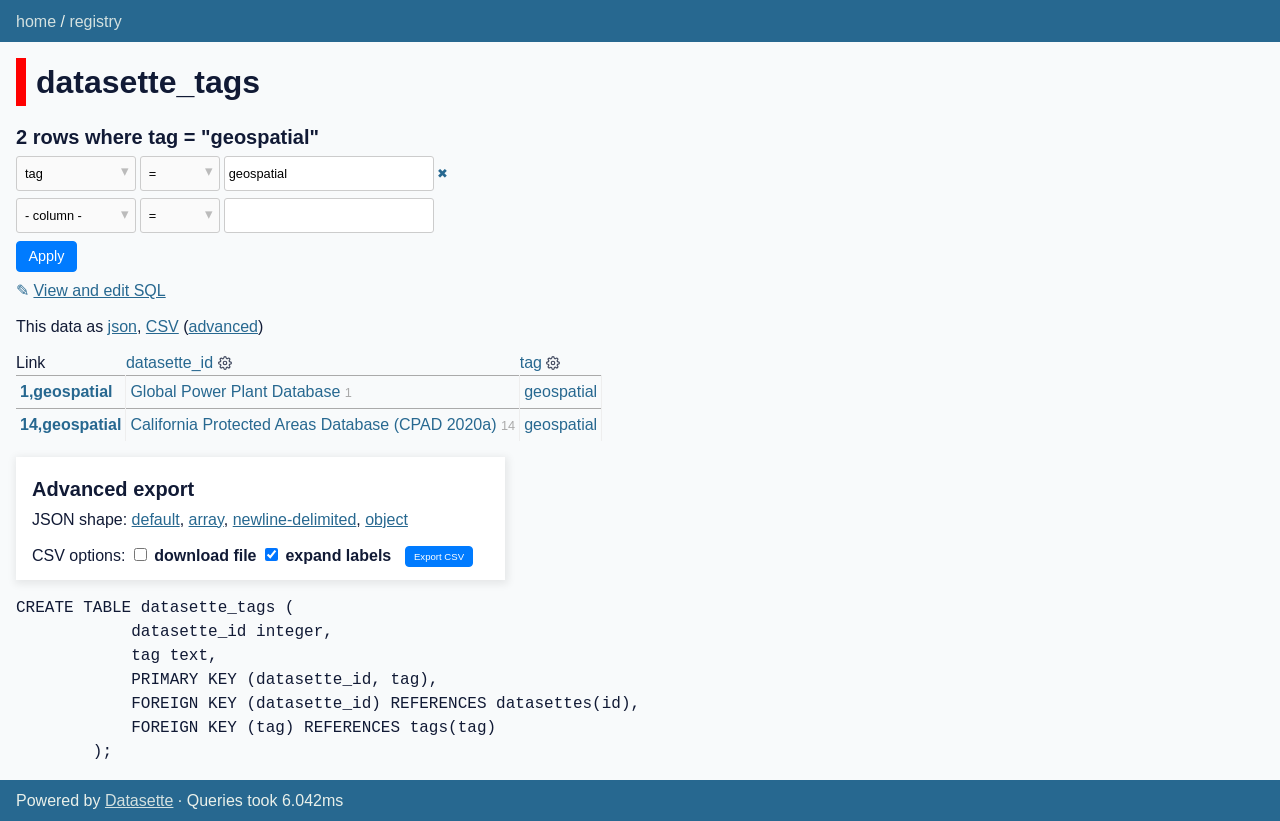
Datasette (139, 800)
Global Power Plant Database (235, 391)
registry (95, 21)
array (206, 519)
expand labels (328, 555)
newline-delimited (295, 519)
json (122, 326)
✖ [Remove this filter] (442, 173)
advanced (223, 326)
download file (195, 555)
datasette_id (169, 362)
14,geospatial (70, 424)
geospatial (560, 391)
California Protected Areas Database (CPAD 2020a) (313, 424)
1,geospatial (66, 391)
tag (531, 362)
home (36, 21)
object (386, 519)
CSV (162, 326)
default (156, 519)
